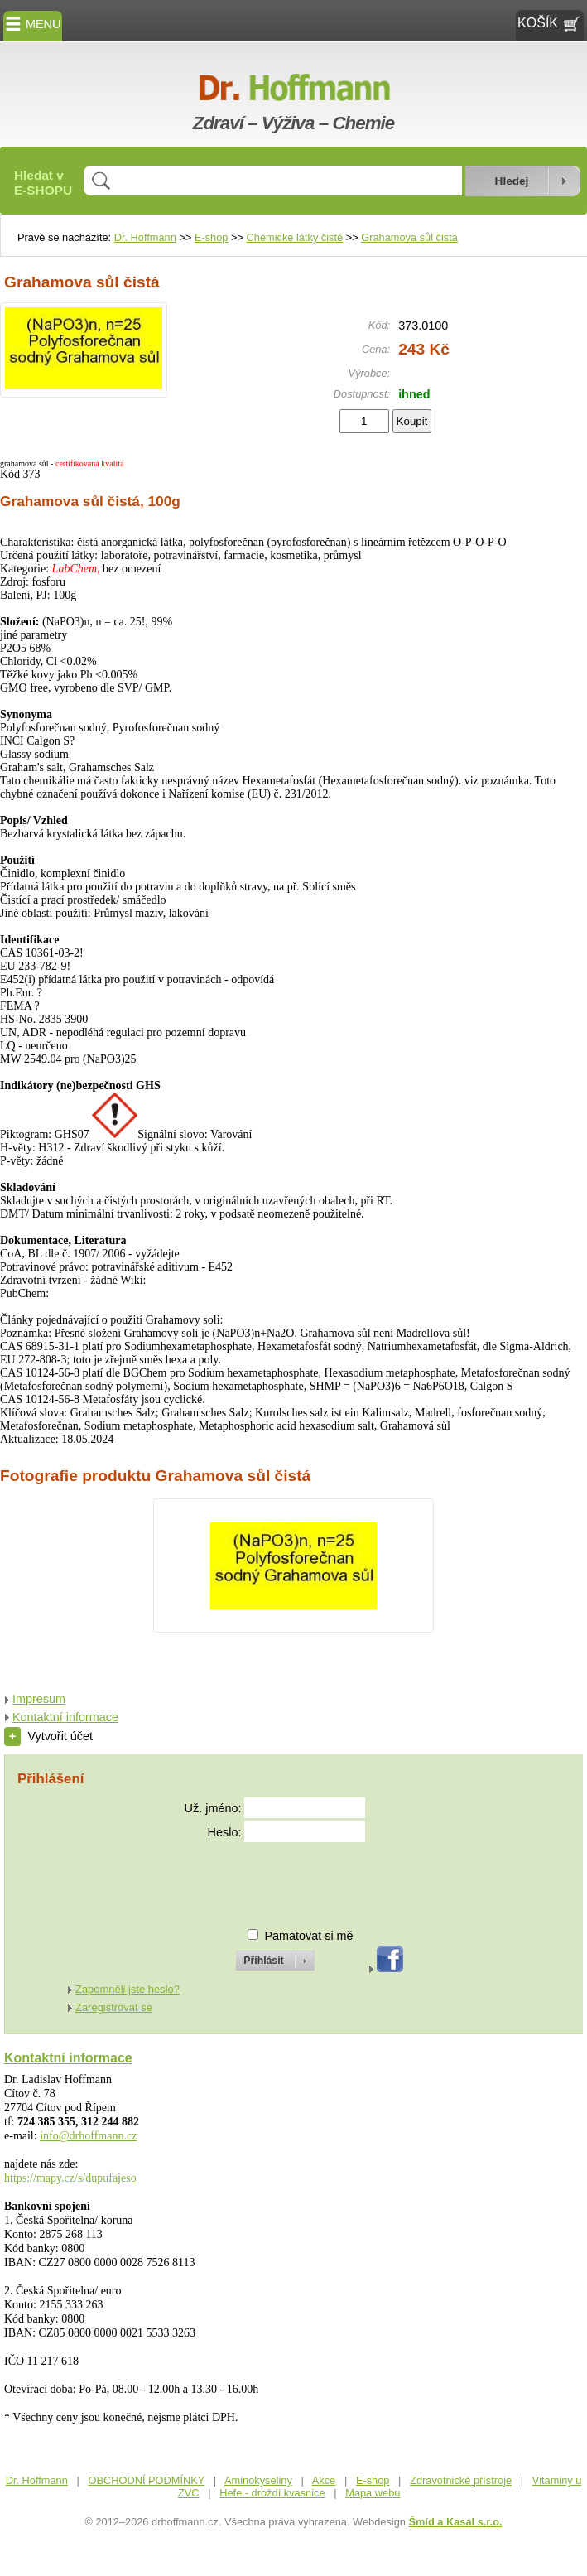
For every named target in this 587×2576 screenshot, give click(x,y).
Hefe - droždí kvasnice (272, 2493)
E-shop (212, 237)
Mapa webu (372, 2493)
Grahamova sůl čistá (409, 237)
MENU (32, 24)
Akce (323, 2480)
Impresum (38, 1698)
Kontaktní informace (65, 1717)
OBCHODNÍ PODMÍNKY (147, 2480)
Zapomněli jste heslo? (127, 1989)
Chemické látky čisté (295, 237)
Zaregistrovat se (113, 2007)
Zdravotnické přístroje (461, 2480)
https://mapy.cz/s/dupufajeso (70, 2178)
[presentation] (260, 1878)
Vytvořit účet (48, 1736)
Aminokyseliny (258, 2480)
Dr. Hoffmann (145, 237)
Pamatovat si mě (308, 1935)
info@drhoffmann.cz (88, 2136)
